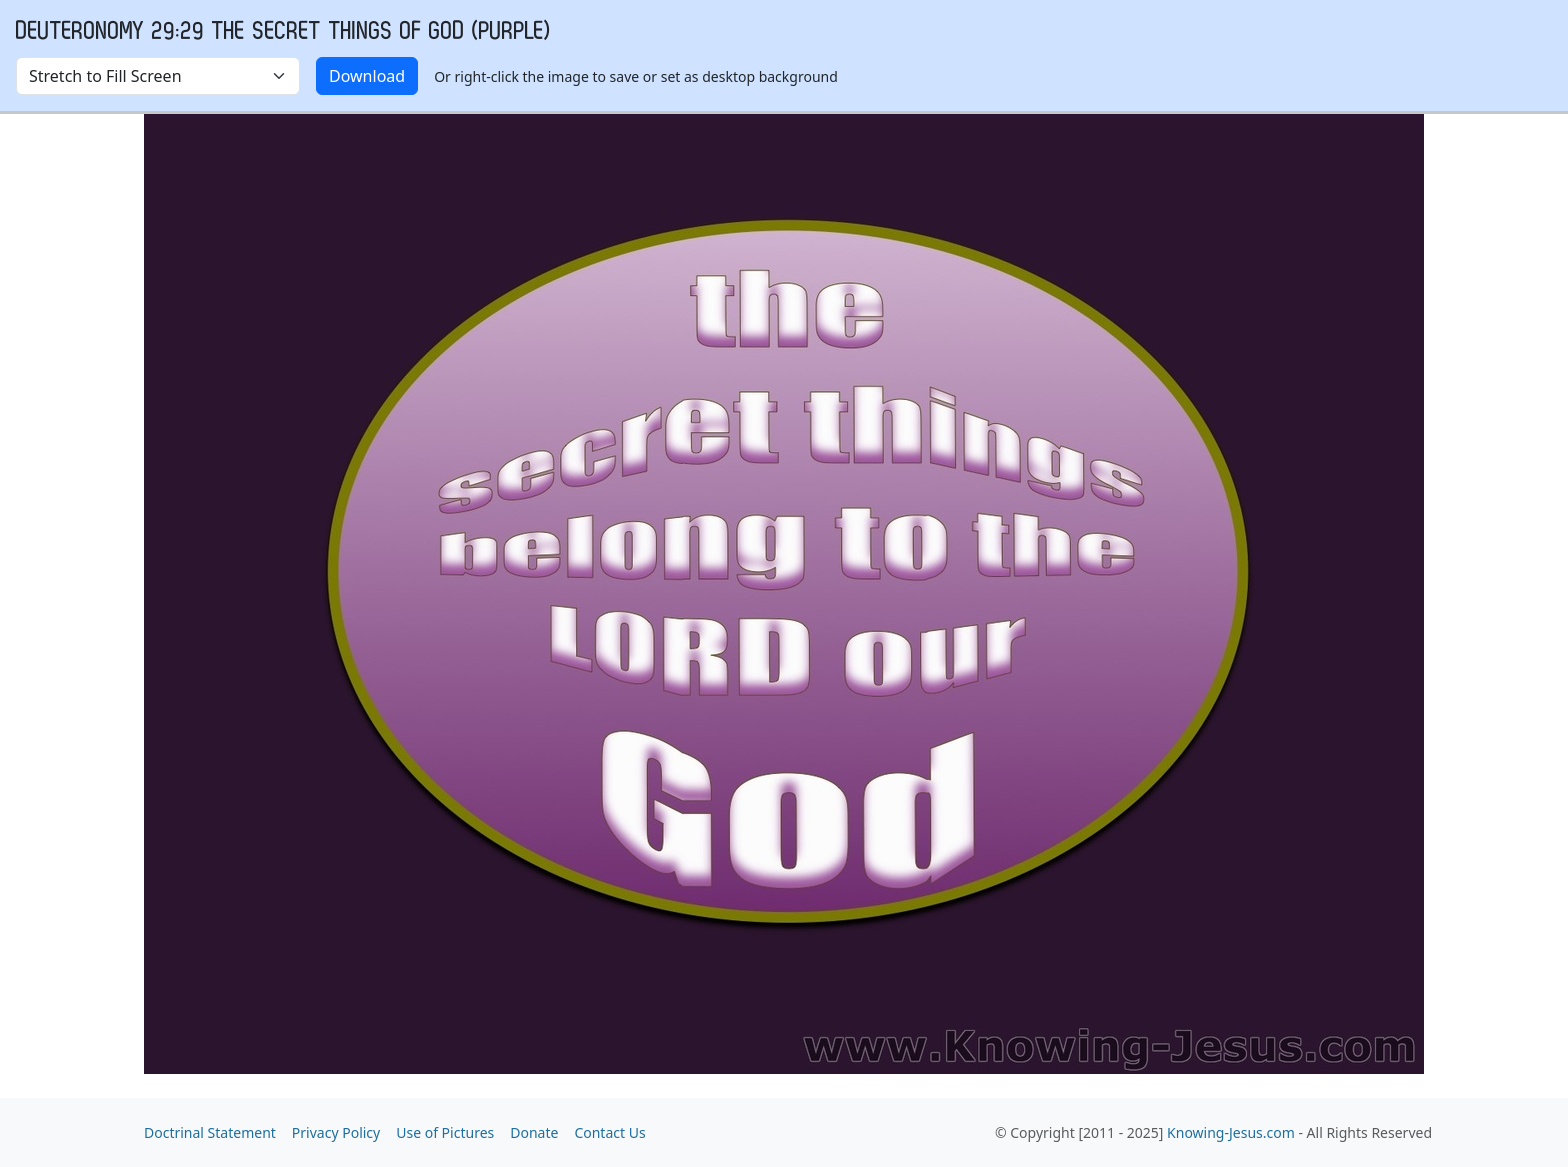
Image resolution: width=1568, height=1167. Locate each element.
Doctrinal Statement (210, 1132)
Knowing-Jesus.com (1231, 1132)
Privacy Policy (336, 1132)
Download (367, 76)
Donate (534, 1132)
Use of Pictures (445, 1132)
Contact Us (609, 1132)
